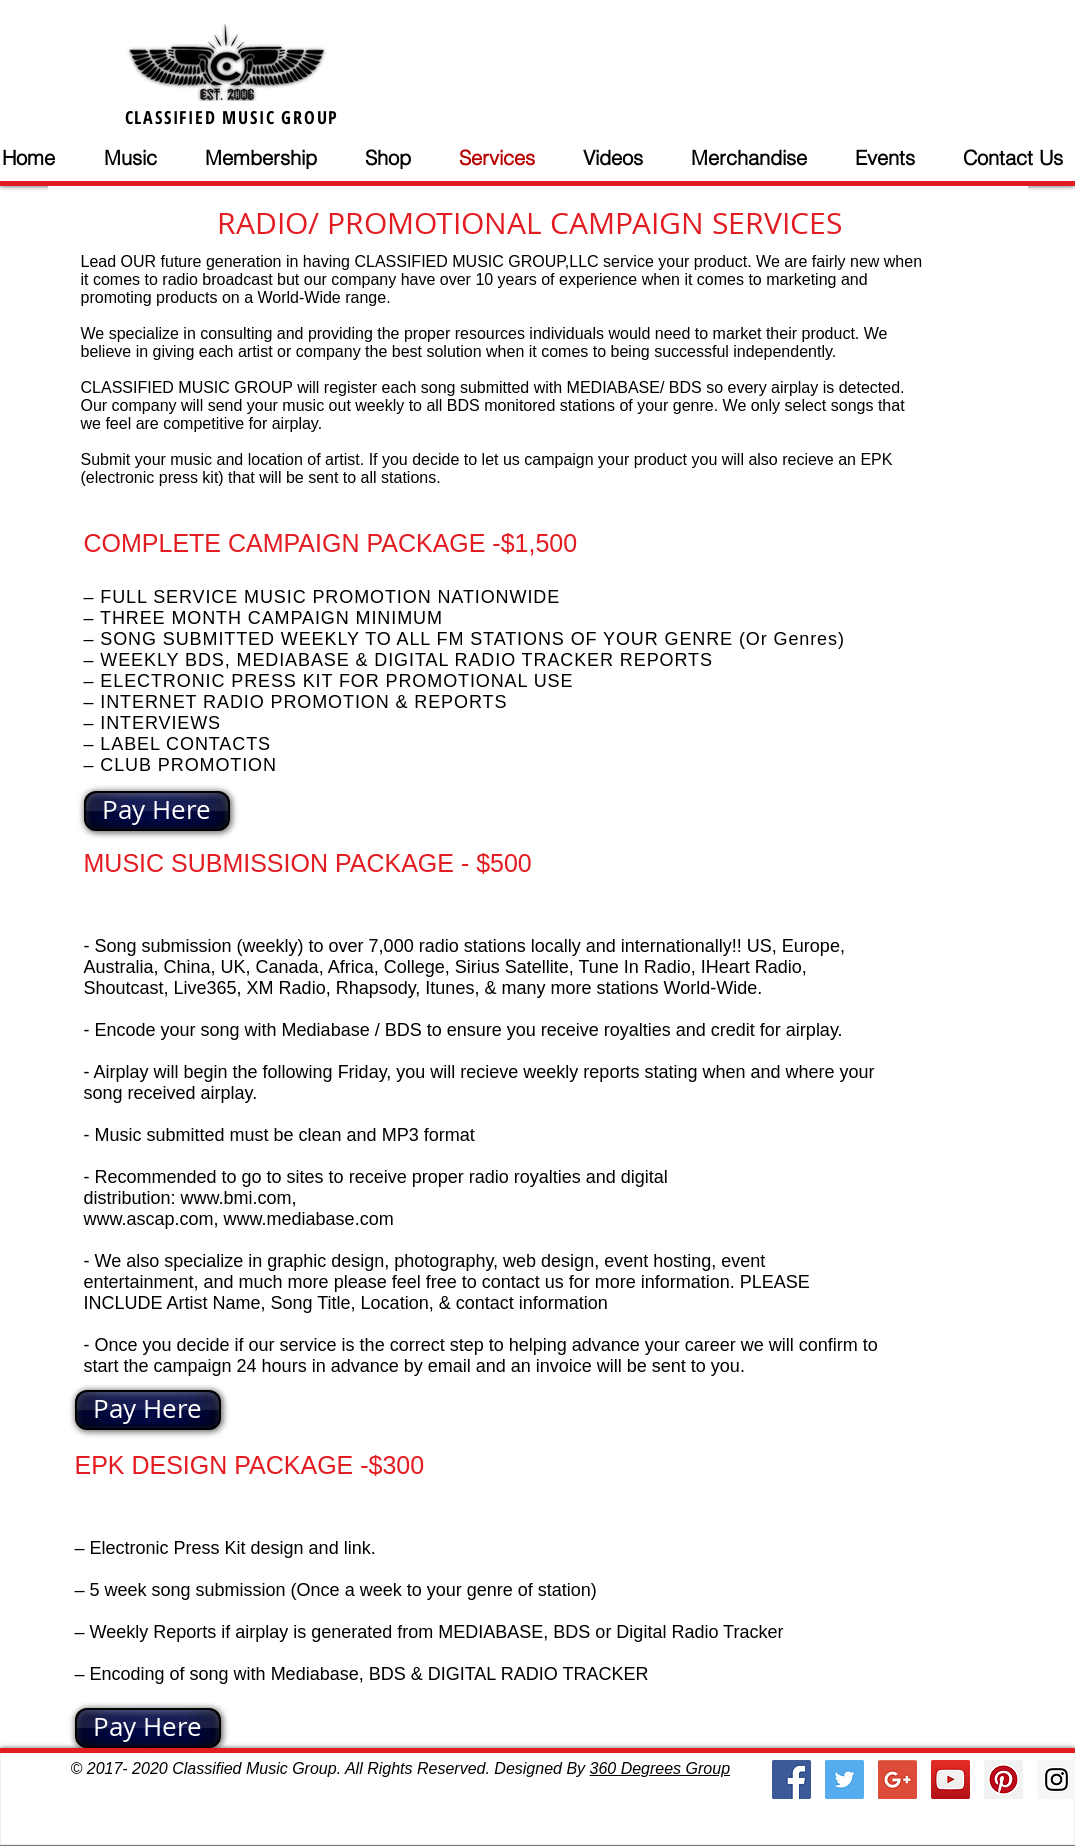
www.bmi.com (236, 1198)
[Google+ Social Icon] (897, 1779)
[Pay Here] (157, 811)
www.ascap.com (149, 1219)
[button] (144, 158)
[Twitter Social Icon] (844, 1779)
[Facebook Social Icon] (791, 1779)
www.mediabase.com (309, 1219)
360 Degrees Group (660, 1768)
